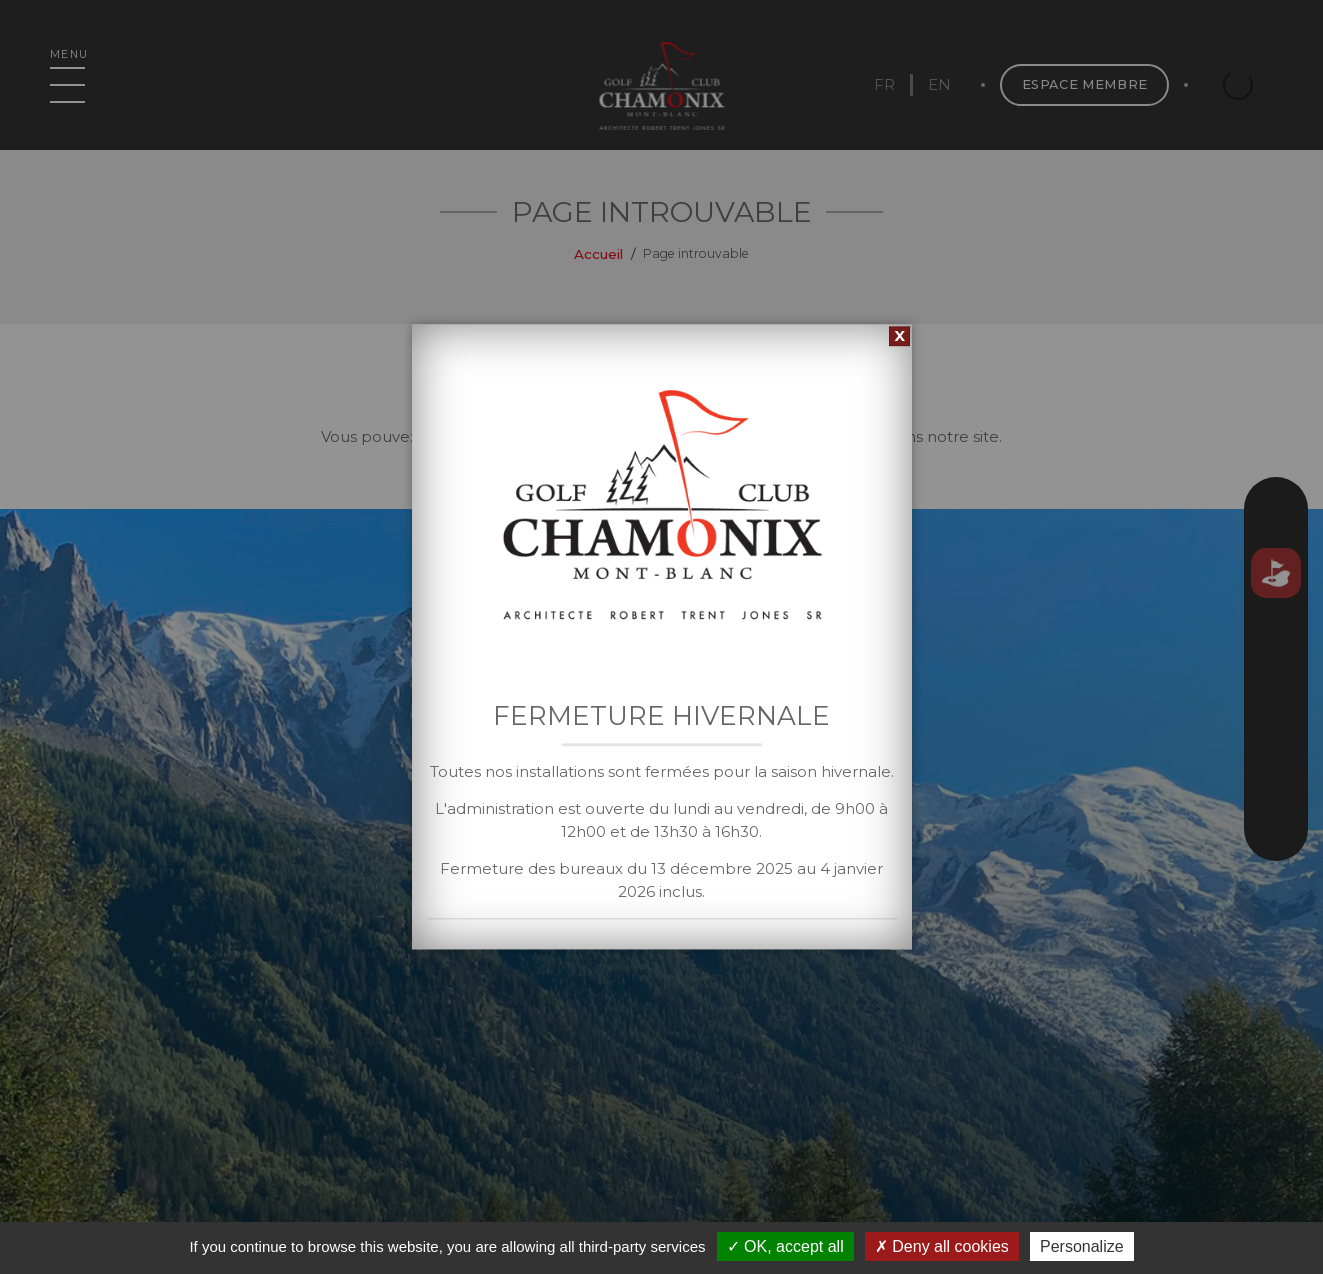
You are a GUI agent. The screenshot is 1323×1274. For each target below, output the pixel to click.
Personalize (1082, 1246)
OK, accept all (785, 1246)
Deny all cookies (942, 1246)
